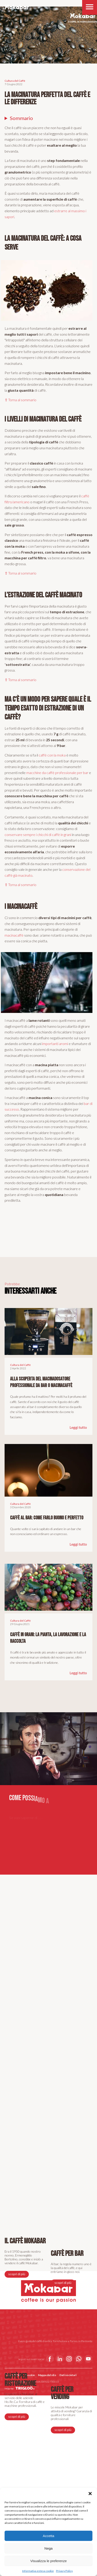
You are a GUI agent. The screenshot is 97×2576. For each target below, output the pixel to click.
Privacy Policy (64, 2571)
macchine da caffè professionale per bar (57, 772)
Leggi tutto (78, 1427)
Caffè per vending (62, 2393)
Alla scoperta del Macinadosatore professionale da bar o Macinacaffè (41, 1382)
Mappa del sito (47, 2375)
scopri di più (16, 2274)
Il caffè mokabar (25, 2241)
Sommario (21, 118)
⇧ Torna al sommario (20, 400)
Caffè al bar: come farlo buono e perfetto (46, 1518)
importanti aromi (55, 1043)
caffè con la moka (52, 755)
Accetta (48, 2536)
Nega (48, 2548)
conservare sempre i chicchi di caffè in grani (38, 834)
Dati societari (67, 2375)
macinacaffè (14, 935)
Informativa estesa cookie (38, 2571)
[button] (90, 2493)
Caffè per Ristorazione (20, 2380)
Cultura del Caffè (15, 80)
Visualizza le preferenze (48, 2561)
